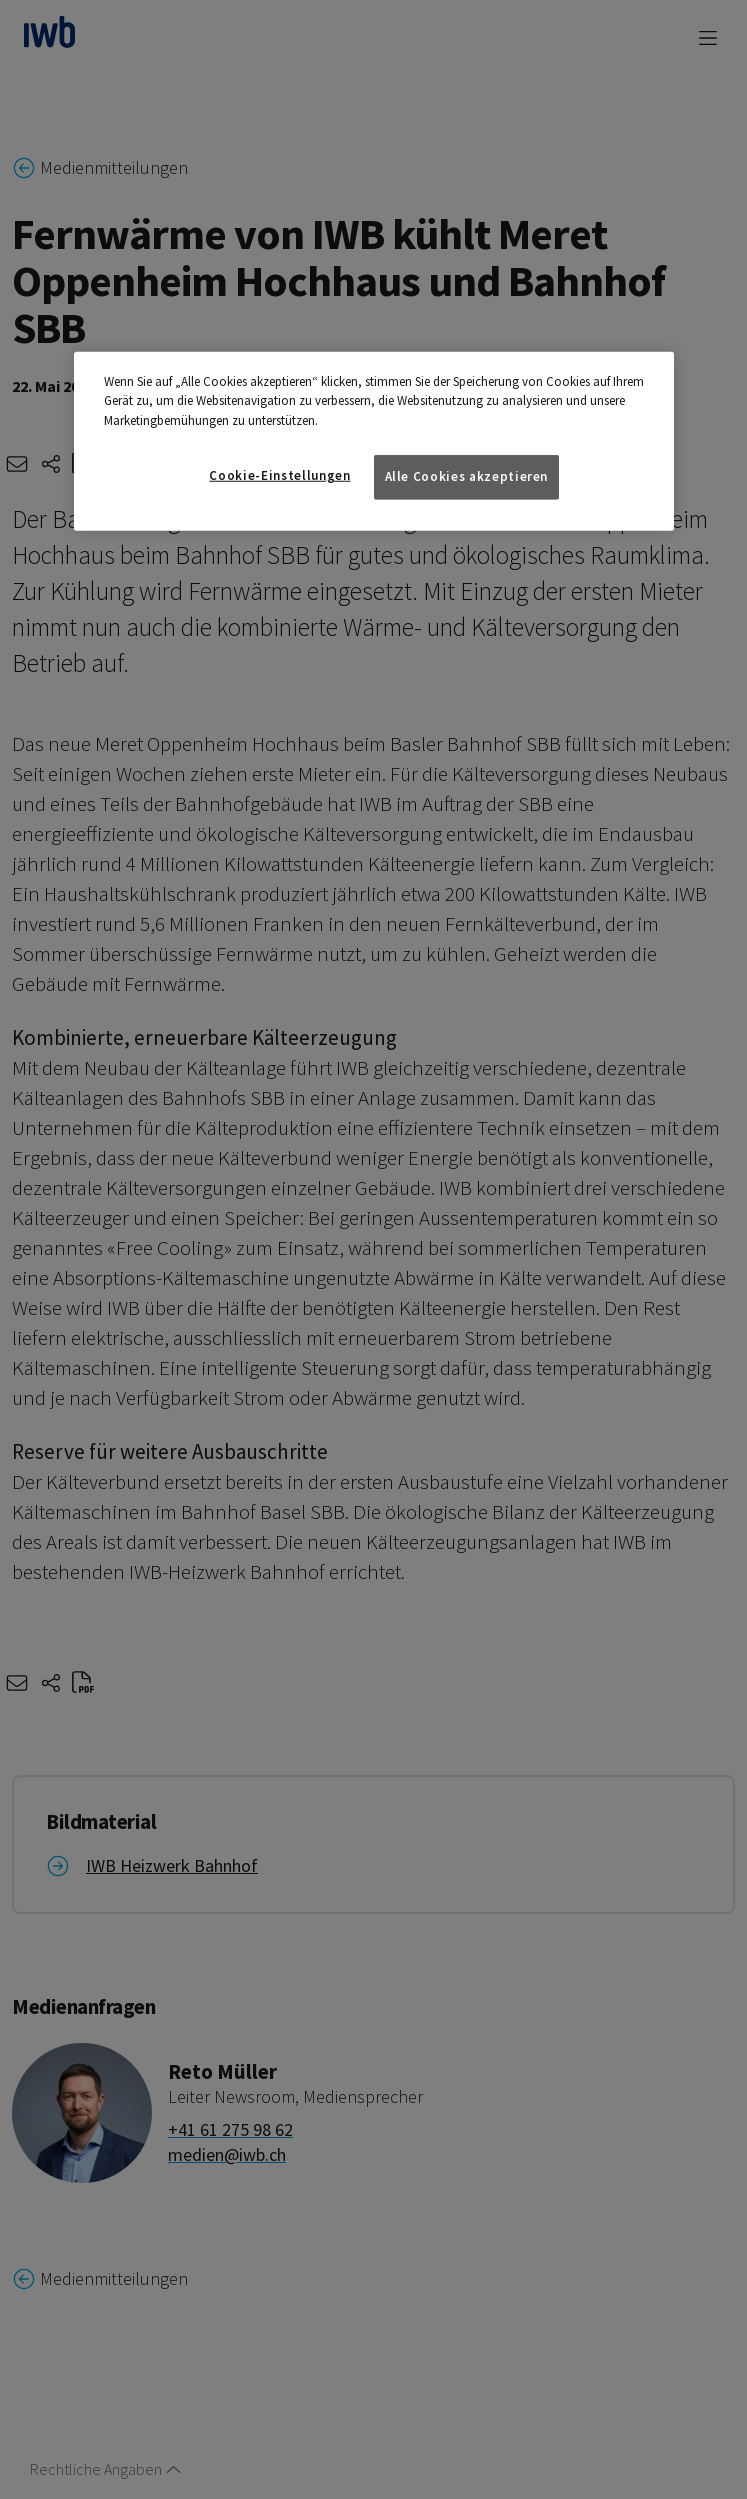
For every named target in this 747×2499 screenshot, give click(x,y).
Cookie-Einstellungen (279, 475)
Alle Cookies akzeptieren (467, 476)
